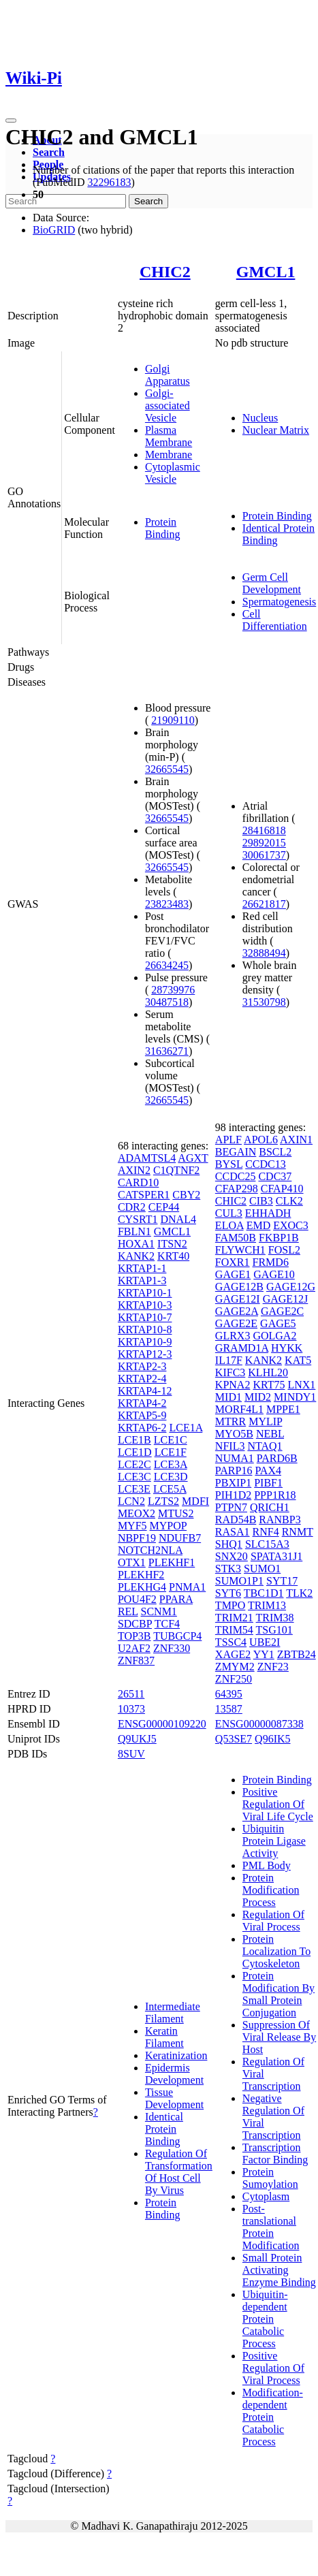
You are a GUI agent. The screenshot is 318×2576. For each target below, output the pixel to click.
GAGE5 (278, 1323)
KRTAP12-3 (145, 1354)
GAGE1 (233, 1274)
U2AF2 (134, 1648)
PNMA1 (187, 1587)
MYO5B (234, 1434)
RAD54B (235, 1519)
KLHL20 (268, 1372)
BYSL (228, 1164)
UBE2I (264, 1642)
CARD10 (138, 1182)
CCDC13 (265, 1164)
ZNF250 (233, 1679)
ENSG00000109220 (162, 1724)
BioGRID (54, 230)
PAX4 (268, 1470)
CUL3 (228, 1213)
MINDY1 (295, 1397)
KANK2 (136, 1256)
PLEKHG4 (142, 1587)
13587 (228, 1709)
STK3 (228, 1568)
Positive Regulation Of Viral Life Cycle (277, 1804)
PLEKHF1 (171, 1562)
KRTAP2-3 (142, 1366)
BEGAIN (235, 1152)
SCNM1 (159, 1611)
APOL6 (261, 1139)
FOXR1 (232, 1262)
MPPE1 (283, 1409)
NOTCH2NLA (150, 1550)
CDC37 (274, 1176)
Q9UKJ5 (137, 1739)
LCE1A (185, 1427)
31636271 (167, 1051)
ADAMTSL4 (147, 1158)
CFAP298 (236, 1188)
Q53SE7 (233, 1739)
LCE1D (135, 1452)
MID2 (257, 1397)
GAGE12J (285, 1299)
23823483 (167, 904)
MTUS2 (175, 1513)
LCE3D (171, 1476)
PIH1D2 (233, 1495)
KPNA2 (233, 1384)
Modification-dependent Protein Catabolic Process (272, 2417)
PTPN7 (231, 1507)
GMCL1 (266, 272)
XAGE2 (233, 1654)
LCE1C (170, 1440)
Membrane (168, 454)
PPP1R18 (275, 1495)
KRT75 (269, 1384)
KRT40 (173, 1256)
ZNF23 (273, 1666)
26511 (131, 1694)
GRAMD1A (241, 1348)
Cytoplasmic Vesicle (172, 473)
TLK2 (299, 1593)
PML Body (266, 1865)
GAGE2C (282, 1311)
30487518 (167, 1002)
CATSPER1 (144, 1194)
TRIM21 (234, 1617)
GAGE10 (273, 1274)
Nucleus (260, 418)
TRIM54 (234, 1630)
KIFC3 (230, 1372)
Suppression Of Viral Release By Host (279, 2037)
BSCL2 (275, 1152)
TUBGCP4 (177, 1636)
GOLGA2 (274, 1335)
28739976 (173, 990)
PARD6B (277, 1458)
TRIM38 (275, 1617)
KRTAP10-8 (145, 1329)
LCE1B (134, 1440)
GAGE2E (236, 1323)
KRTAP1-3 (142, 1280)
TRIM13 (267, 1605)
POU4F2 (137, 1599)
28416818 (264, 830)
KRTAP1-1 (142, 1268)
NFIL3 (230, 1446)
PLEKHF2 (141, 1574)
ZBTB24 (296, 1654)
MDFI (195, 1501)
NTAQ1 (264, 1446)
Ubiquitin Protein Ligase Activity (274, 1841)
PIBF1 (268, 1483)
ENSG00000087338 (259, 1724)
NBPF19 (137, 1538)
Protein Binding (162, 528)
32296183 (109, 182)
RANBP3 (279, 1519)
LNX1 (301, 1384)
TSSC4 (231, 1642)
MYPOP (168, 1525)
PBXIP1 (233, 1483)
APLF (228, 1139)
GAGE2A (236, 1311)
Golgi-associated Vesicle (167, 405)
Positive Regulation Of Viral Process (273, 2368)
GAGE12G (290, 1286)
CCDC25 (235, 1176)
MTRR (230, 1421)
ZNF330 (171, 1648)
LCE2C (134, 1464)
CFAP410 (282, 1188)
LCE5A (170, 1489)
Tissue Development (174, 2098)
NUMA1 (234, 1458)
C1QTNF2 (176, 1170)
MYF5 (132, 1525)
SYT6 (228, 1593)
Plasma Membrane (168, 436)
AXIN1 (296, 1139)
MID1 (228, 1397)
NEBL (270, 1434)
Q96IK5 (272, 1739)
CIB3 (261, 1201)
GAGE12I (237, 1299)
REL (128, 1611)
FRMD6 (271, 1262)
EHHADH (268, 1213)
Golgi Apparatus (167, 375)
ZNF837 (136, 1660)
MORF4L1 (239, 1409)
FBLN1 (134, 1231)
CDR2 (132, 1207)
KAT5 (298, 1360)
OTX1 (132, 1562)
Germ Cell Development (271, 583)
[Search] (65, 201)
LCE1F (171, 1452)
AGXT (193, 1158)
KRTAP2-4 (142, 1378)
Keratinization (176, 2055)
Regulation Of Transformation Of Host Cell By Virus (178, 2172)
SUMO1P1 (239, 1581)
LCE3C (134, 1476)
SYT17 (282, 1581)
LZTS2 (163, 1501)
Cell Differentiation (274, 620)
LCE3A (170, 1464)
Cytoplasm (265, 2196)
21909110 (172, 720)
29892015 (264, 842)
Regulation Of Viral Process (273, 1921)
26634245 (167, 965)
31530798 (264, 1002)
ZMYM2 (235, 1666)
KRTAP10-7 (145, 1317)
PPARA (176, 1599)
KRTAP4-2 (142, 1403)
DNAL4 (178, 1219)
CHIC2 (165, 272)
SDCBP (135, 1623)
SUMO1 (262, 1568)
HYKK (286, 1348)
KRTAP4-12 (145, 1391)
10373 (131, 1709)
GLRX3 (233, 1335)
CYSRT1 (138, 1219)
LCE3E (134, 1489)
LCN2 (131, 1501)
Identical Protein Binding (164, 2129)
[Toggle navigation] (10, 120)
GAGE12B (239, 1286)
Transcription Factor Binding (275, 2153)
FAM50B (235, 1237)
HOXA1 (136, 1244)
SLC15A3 (267, 1544)
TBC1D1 (264, 1593)
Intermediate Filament (172, 2012)
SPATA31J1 (276, 1556)
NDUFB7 (180, 1538)
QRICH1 (269, 1507)
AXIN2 (134, 1170)
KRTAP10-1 (145, 1293)
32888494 (264, 953)
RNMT (297, 1532)
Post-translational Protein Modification (271, 2227)
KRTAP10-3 (145, 1305)
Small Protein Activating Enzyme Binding (279, 2270)
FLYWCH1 (240, 1250)
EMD (259, 1225)
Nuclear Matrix (275, 430)
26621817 (264, 904)
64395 (228, 1694)
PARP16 (234, 1470)
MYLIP (265, 1421)
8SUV (131, 1754)
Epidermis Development (174, 2074)
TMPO (230, 1605)
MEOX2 (136, 1513)
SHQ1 (228, 1544)
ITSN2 (172, 1244)
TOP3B (134, 1636)
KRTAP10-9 (145, 1342)
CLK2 (289, 1201)
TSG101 (274, 1630)
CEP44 (163, 1207)
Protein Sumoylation (270, 2178)
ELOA (229, 1225)
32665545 (167, 769)
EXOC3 (290, 1225)
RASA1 (232, 1532)
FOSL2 (284, 1250)
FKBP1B (279, 1237)
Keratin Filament (164, 2037)
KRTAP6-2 (142, 1427)
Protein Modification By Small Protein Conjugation (278, 1994)
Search (49, 152)
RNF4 (266, 1532)
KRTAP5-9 (142, 1415)
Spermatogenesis (279, 601)
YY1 (263, 1654)
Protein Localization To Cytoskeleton (276, 1951)
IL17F (228, 1360)
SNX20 (231, 1556)
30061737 (264, 855)
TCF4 (167, 1623)
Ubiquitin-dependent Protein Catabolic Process (265, 2319)
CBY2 (186, 1194)
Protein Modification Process (271, 1890)
